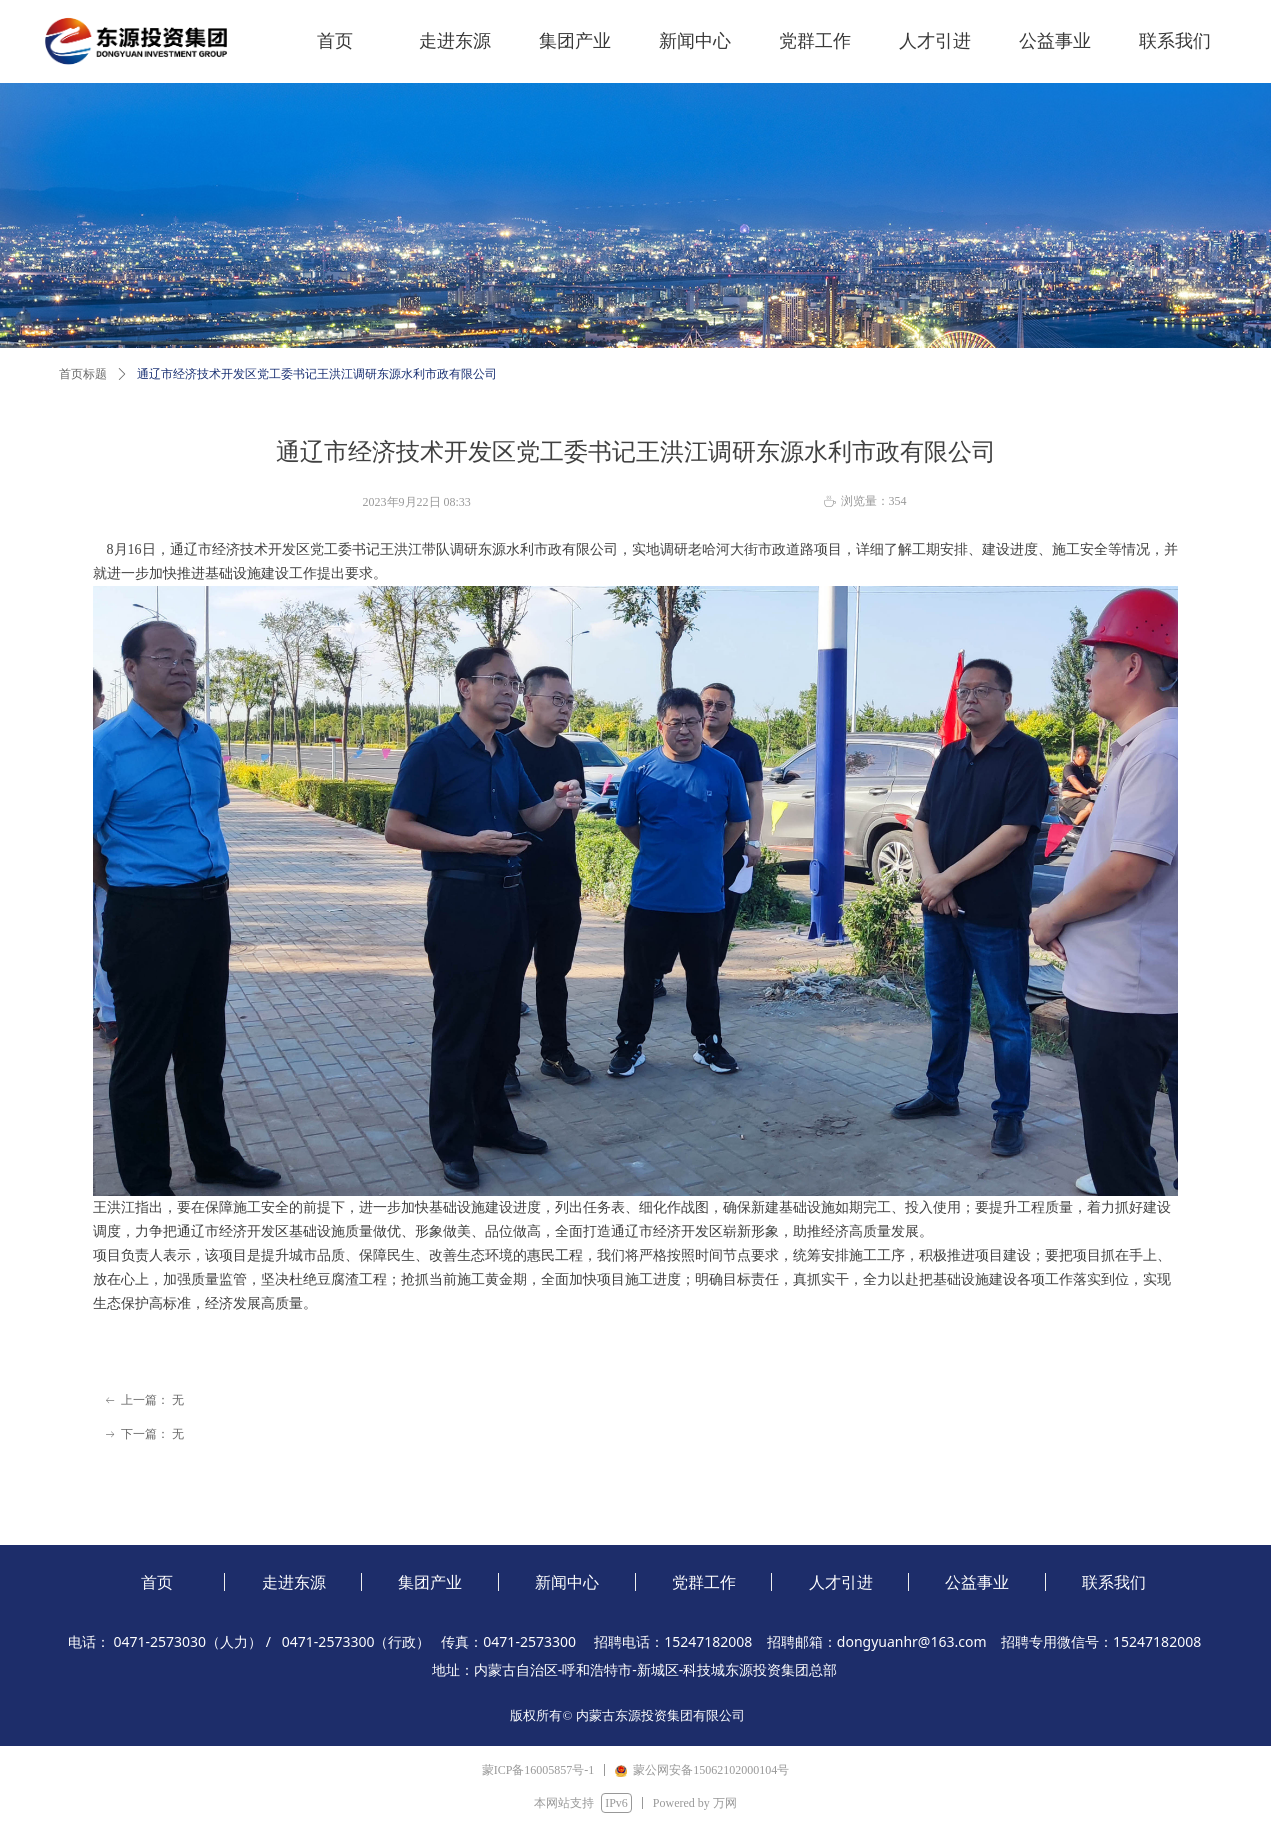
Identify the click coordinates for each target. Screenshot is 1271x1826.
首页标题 (83, 374)
